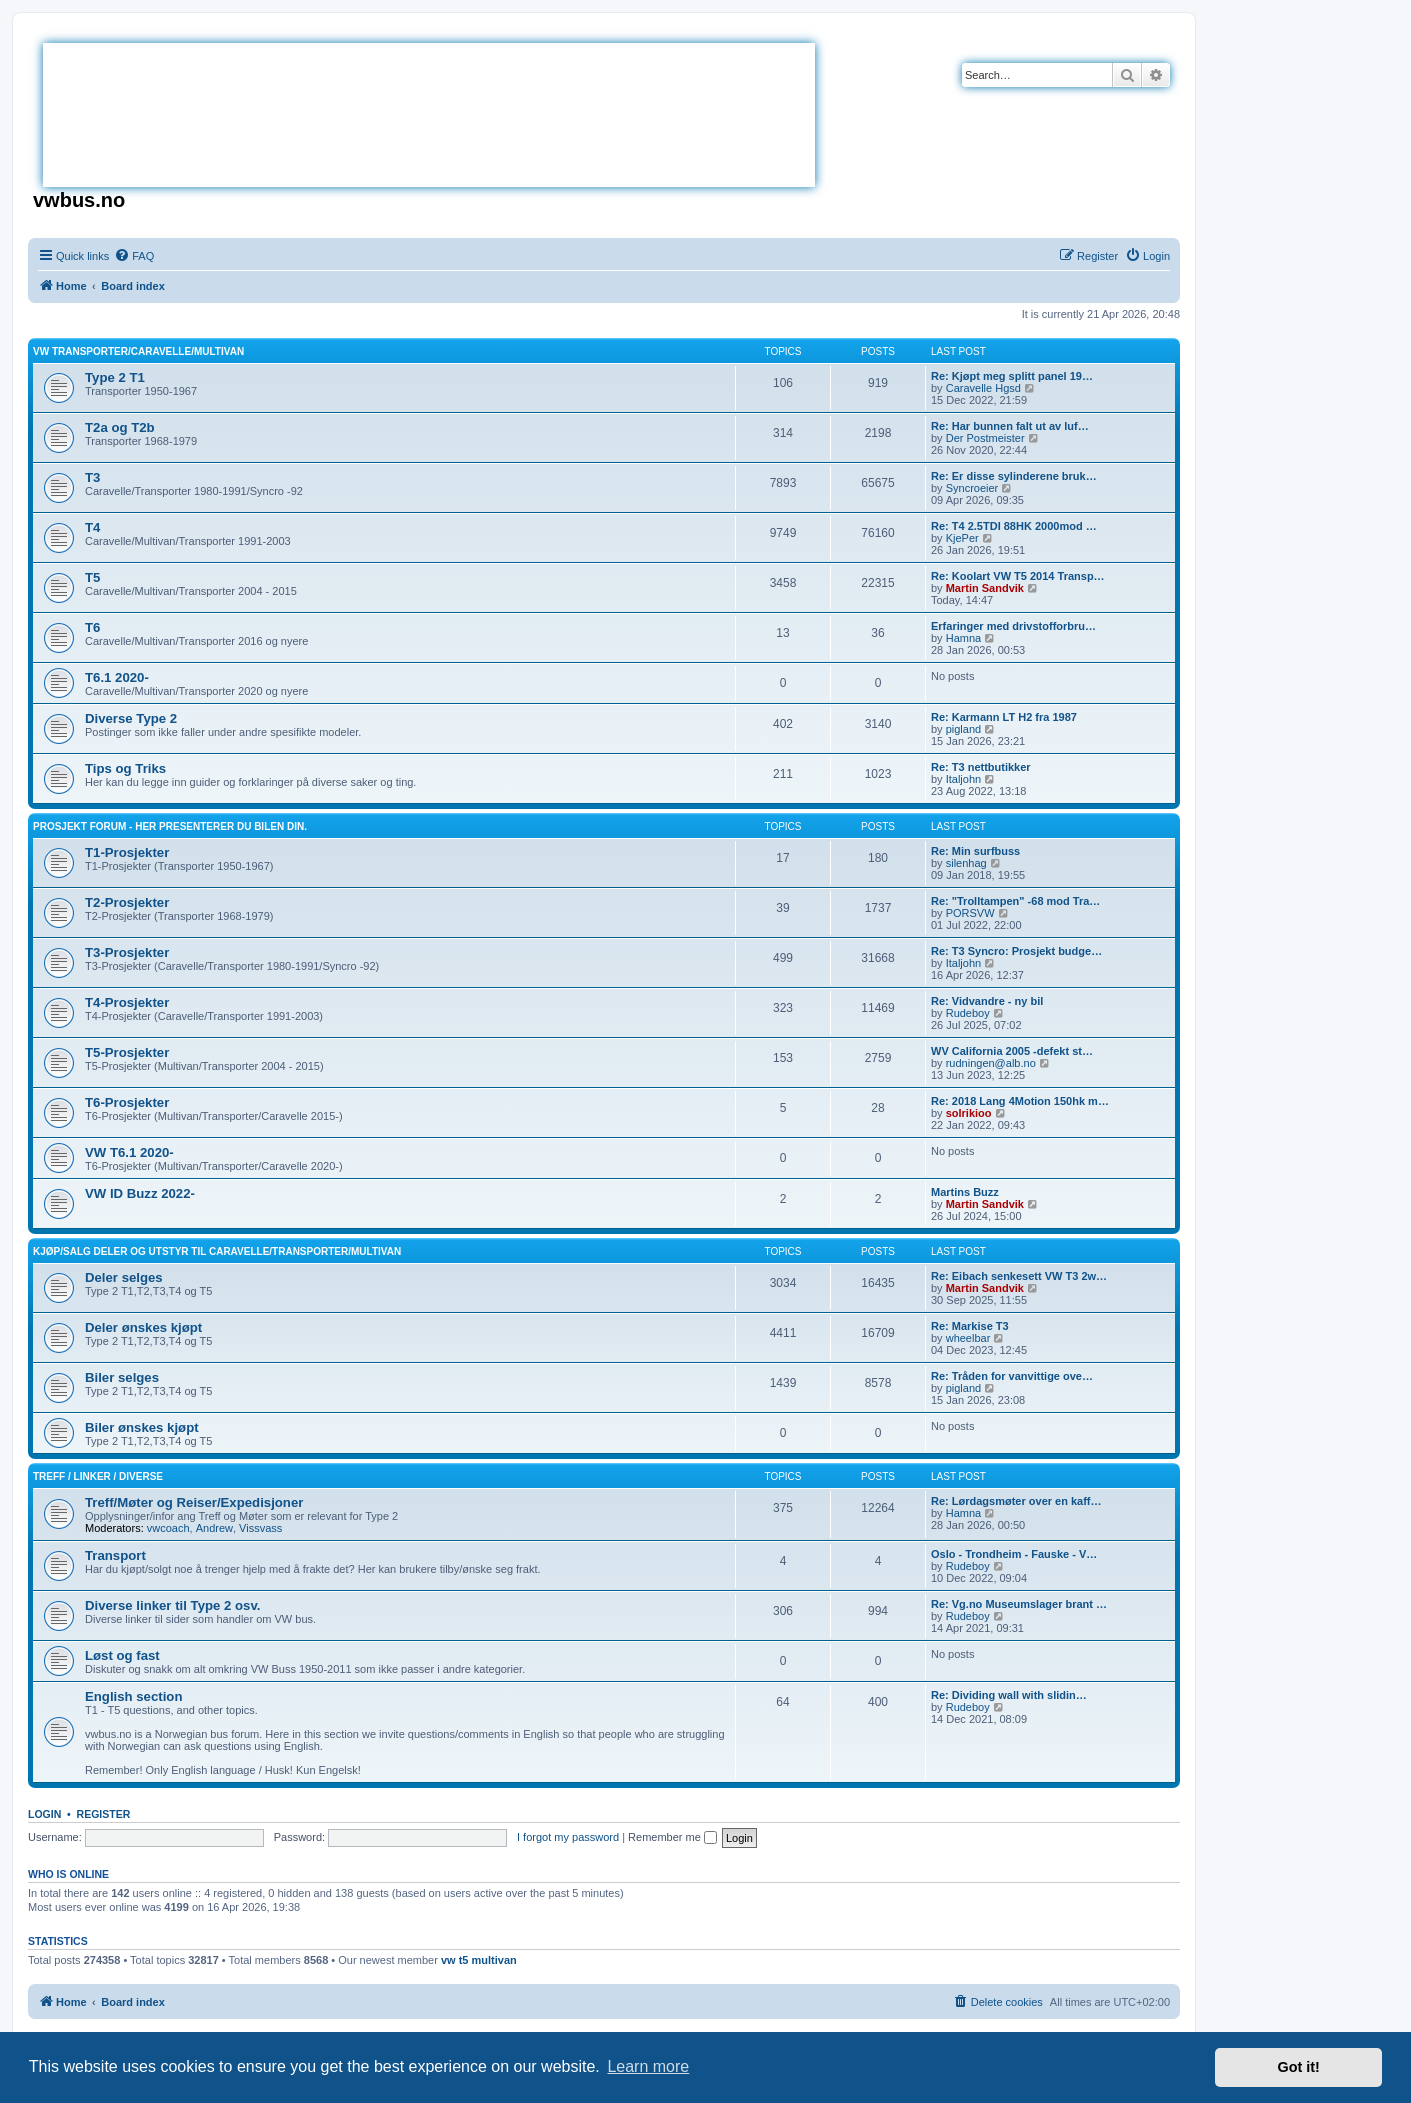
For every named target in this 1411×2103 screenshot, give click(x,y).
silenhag (966, 863)
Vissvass (260, 1528)
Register (104, 1814)
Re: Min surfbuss (975, 851)
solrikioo (969, 1113)
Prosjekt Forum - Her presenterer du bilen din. (170, 826)
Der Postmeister (985, 438)
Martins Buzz (965, 1192)
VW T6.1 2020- (129, 1152)
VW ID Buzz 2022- (140, 1193)
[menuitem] (134, 256)
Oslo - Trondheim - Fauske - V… (1014, 1554)
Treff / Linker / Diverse (98, 1476)
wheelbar (968, 1338)
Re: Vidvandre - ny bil (987, 1001)
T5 (92, 577)
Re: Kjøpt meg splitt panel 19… (1012, 376)
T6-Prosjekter (127, 1102)
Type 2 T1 (115, 377)
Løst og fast (122, 1655)
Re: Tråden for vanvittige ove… (1012, 1376)
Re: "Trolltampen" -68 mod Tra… (1015, 901)
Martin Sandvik (985, 588)
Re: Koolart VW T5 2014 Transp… (1018, 576)
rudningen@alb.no (991, 1063)
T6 (92, 627)
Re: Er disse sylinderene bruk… (1014, 476)
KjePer (962, 538)
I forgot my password (568, 1837)
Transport (115, 1555)
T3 (92, 477)
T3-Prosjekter (127, 952)
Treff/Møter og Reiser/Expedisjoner (194, 1502)
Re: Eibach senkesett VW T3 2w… (1019, 1276)
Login (44, 1814)
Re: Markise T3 (970, 1326)
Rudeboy (968, 1013)
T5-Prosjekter (127, 1052)
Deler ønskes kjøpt (143, 1327)
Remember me (672, 1837)
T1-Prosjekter (127, 852)
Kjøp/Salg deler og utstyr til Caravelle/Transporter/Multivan (217, 1251)
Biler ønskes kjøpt (142, 1427)
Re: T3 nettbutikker (981, 767)
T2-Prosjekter (127, 902)
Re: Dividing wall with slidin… (1009, 1695)
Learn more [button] (648, 2066)
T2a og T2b (120, 427)
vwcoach (168, 1528)
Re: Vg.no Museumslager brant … (1019, 1604)
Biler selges (122, 1377)
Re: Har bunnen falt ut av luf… (1010, 426)
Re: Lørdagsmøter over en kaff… (1016, 1501)
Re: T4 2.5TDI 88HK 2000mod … (1014, 526)
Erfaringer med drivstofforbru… (1013, 626)
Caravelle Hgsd (983, 388)
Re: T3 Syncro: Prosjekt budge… (1016, 951)
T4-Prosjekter (127, 1002)
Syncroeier (972, 488)
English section (133, 1696)
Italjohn (963, 779)
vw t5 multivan (479, 1960)
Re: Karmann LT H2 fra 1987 (1004, 717)
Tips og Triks (125, 768)
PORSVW (970, 913)
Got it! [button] (1299, 2067)
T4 (92, 527)
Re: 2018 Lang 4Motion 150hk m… (1020, 1101)
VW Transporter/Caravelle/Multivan (138, 351)
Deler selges (124, 1277)
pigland (963, 729)
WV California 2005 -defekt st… (1012, 1051)
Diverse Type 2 (131, 718)
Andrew (214, 1528)
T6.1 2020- (117, 677)
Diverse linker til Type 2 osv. (172, 1605)
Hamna (963, 638)
